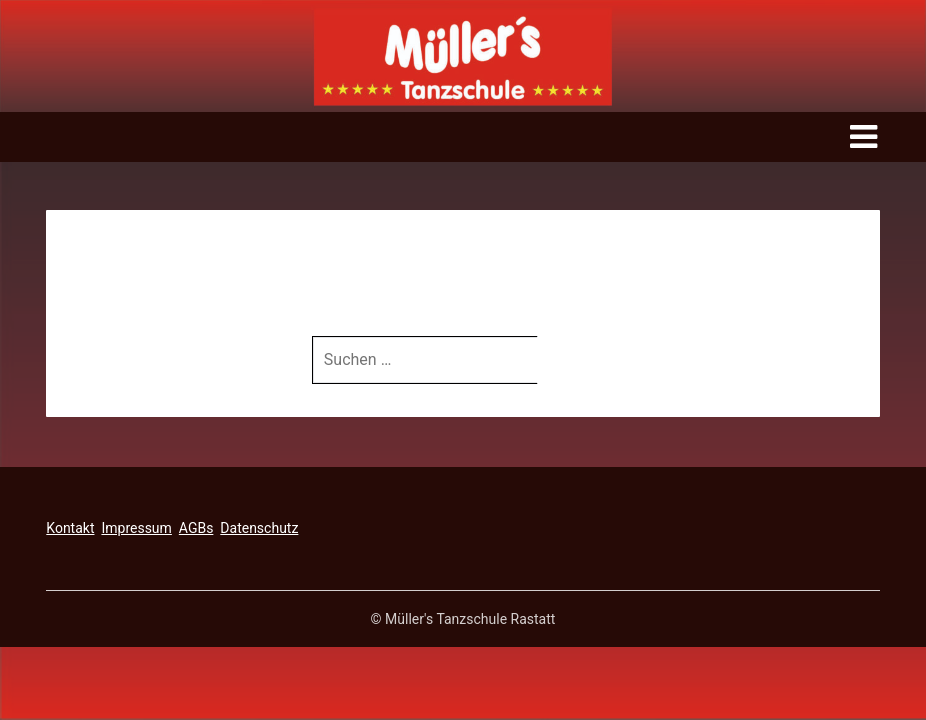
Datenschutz (259, 528)
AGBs (196, 528)
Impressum (136, 528)
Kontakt (70, 528)
